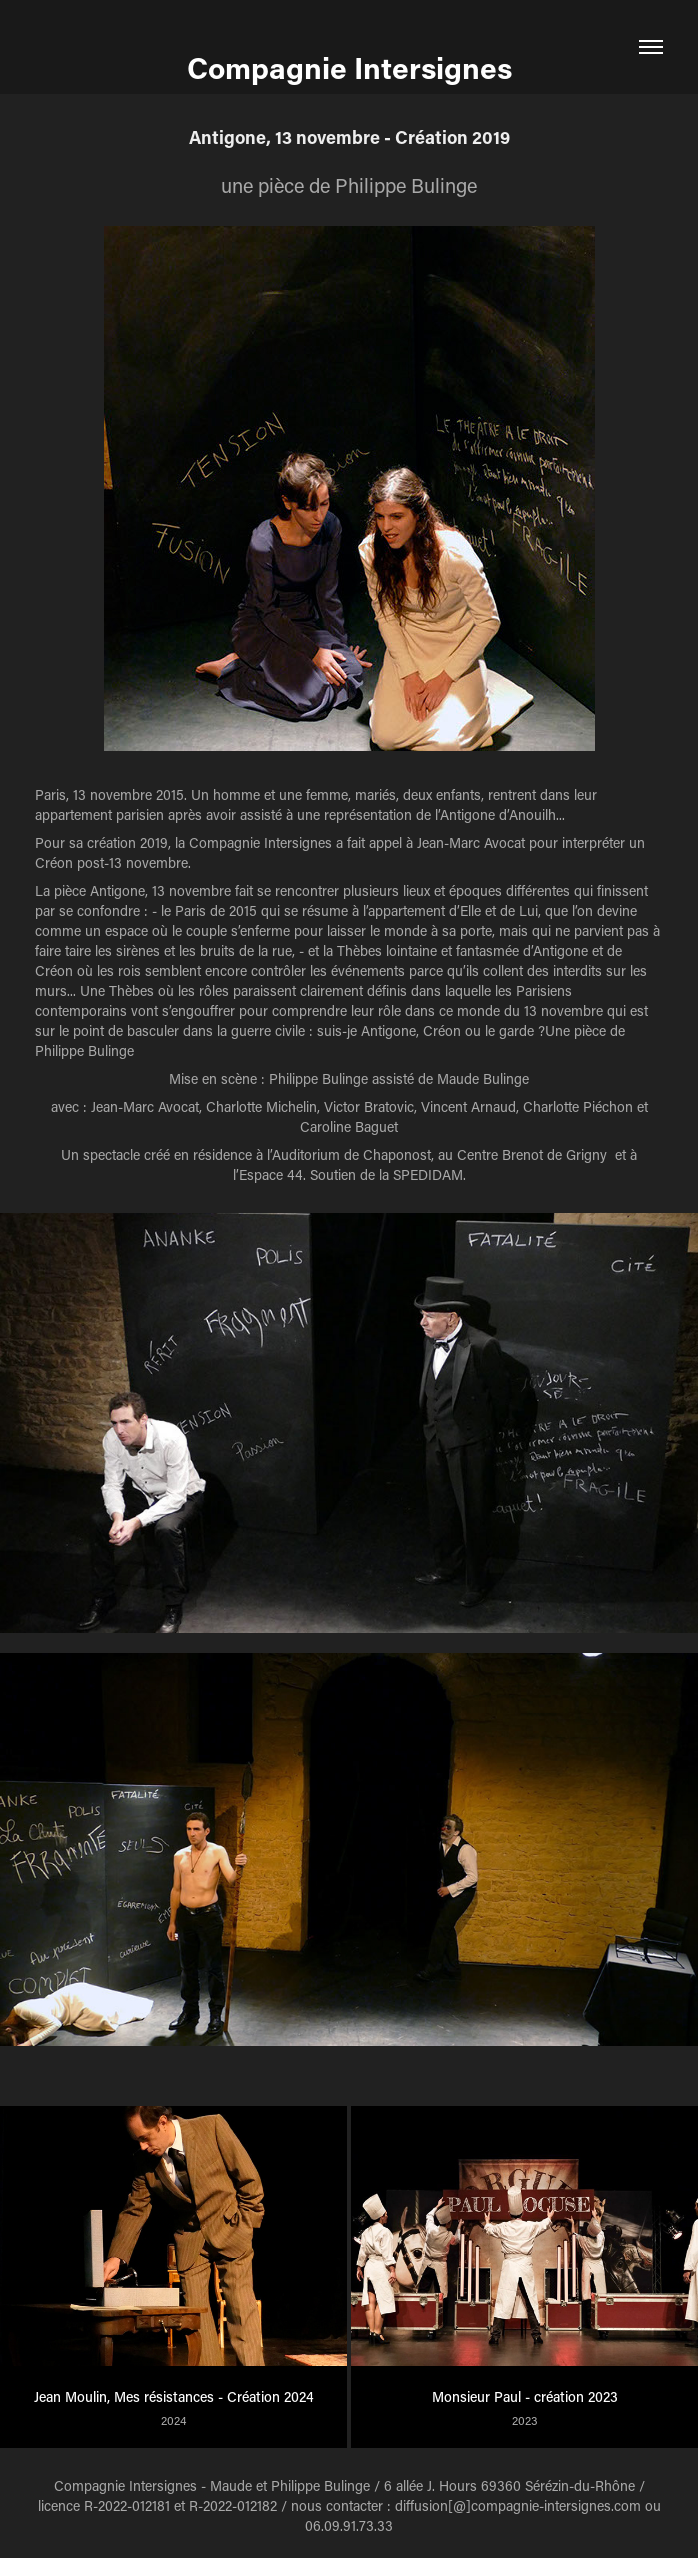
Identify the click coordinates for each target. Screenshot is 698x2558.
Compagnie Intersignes (349, 67)
